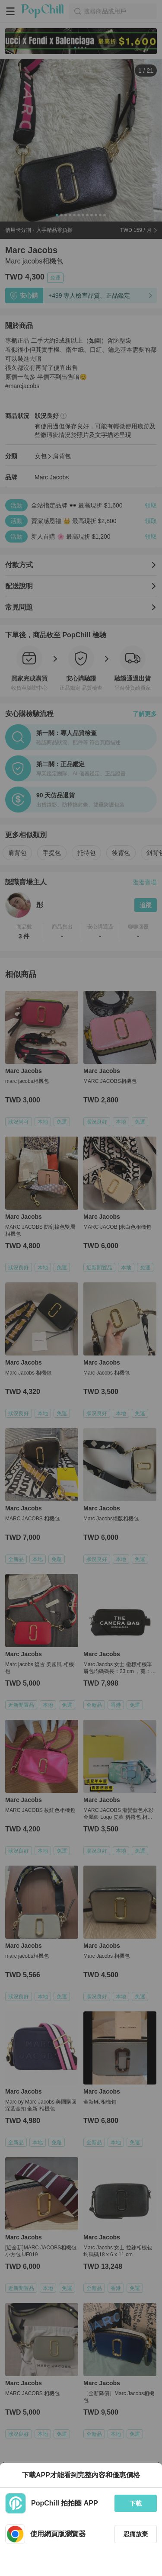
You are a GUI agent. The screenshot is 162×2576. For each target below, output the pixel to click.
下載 (136, 2503)
